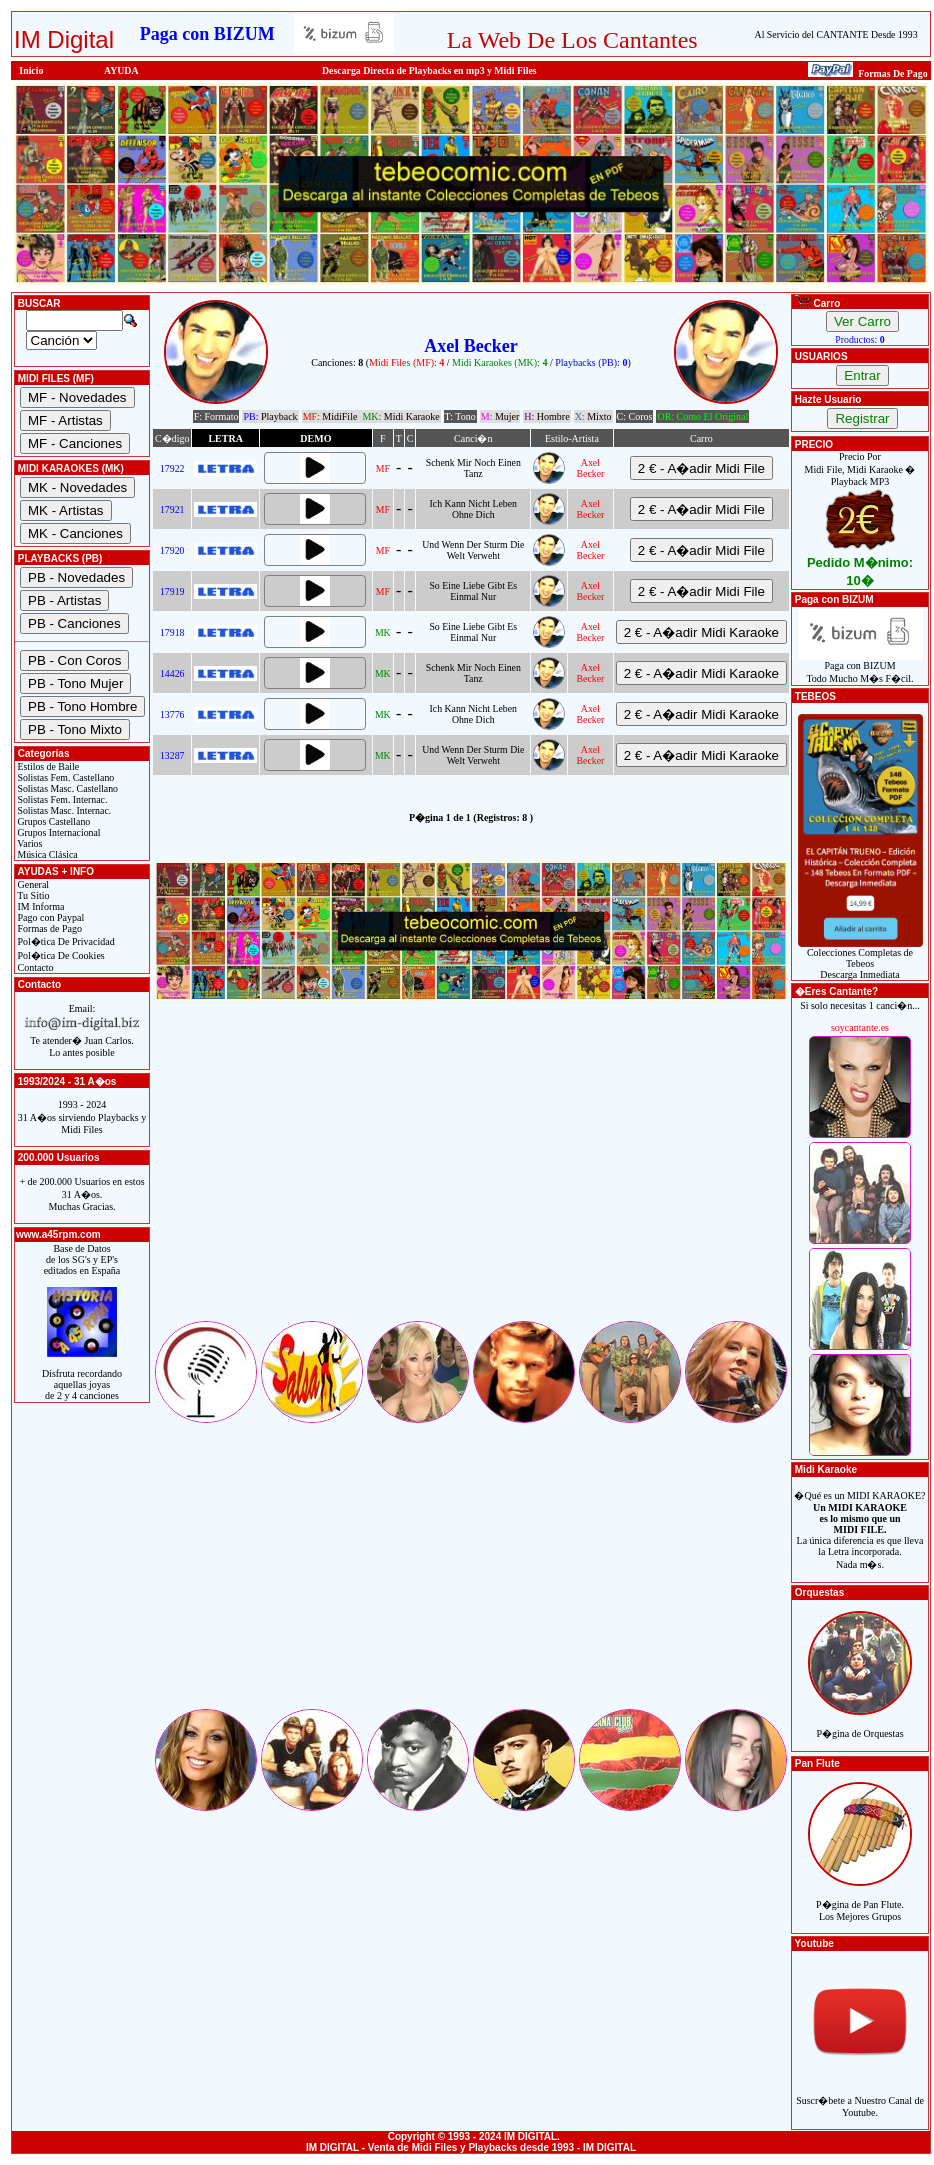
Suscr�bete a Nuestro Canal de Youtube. (860, 2095)
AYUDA (121, 70)
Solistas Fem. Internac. (61, 799)
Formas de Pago (48, 928)
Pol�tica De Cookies (60, 955)
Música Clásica (46, 854)
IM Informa (39, 906)
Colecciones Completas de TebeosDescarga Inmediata (860, 959)
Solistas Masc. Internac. (63, 810)
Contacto (34, 967)
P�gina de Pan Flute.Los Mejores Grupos (860, 1899)
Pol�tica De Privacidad (65, 941)
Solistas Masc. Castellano (66, 788)
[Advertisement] (471, 1178)
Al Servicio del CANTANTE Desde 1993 (836, 34)
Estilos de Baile (47, 766)
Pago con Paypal (49, 917)
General (32, 884)
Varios (28, 843)
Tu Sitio (32, 895)
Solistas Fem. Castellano (64, 777)
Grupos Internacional (58, 832)
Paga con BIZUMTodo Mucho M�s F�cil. (860, 667)
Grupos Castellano (52, 821)
